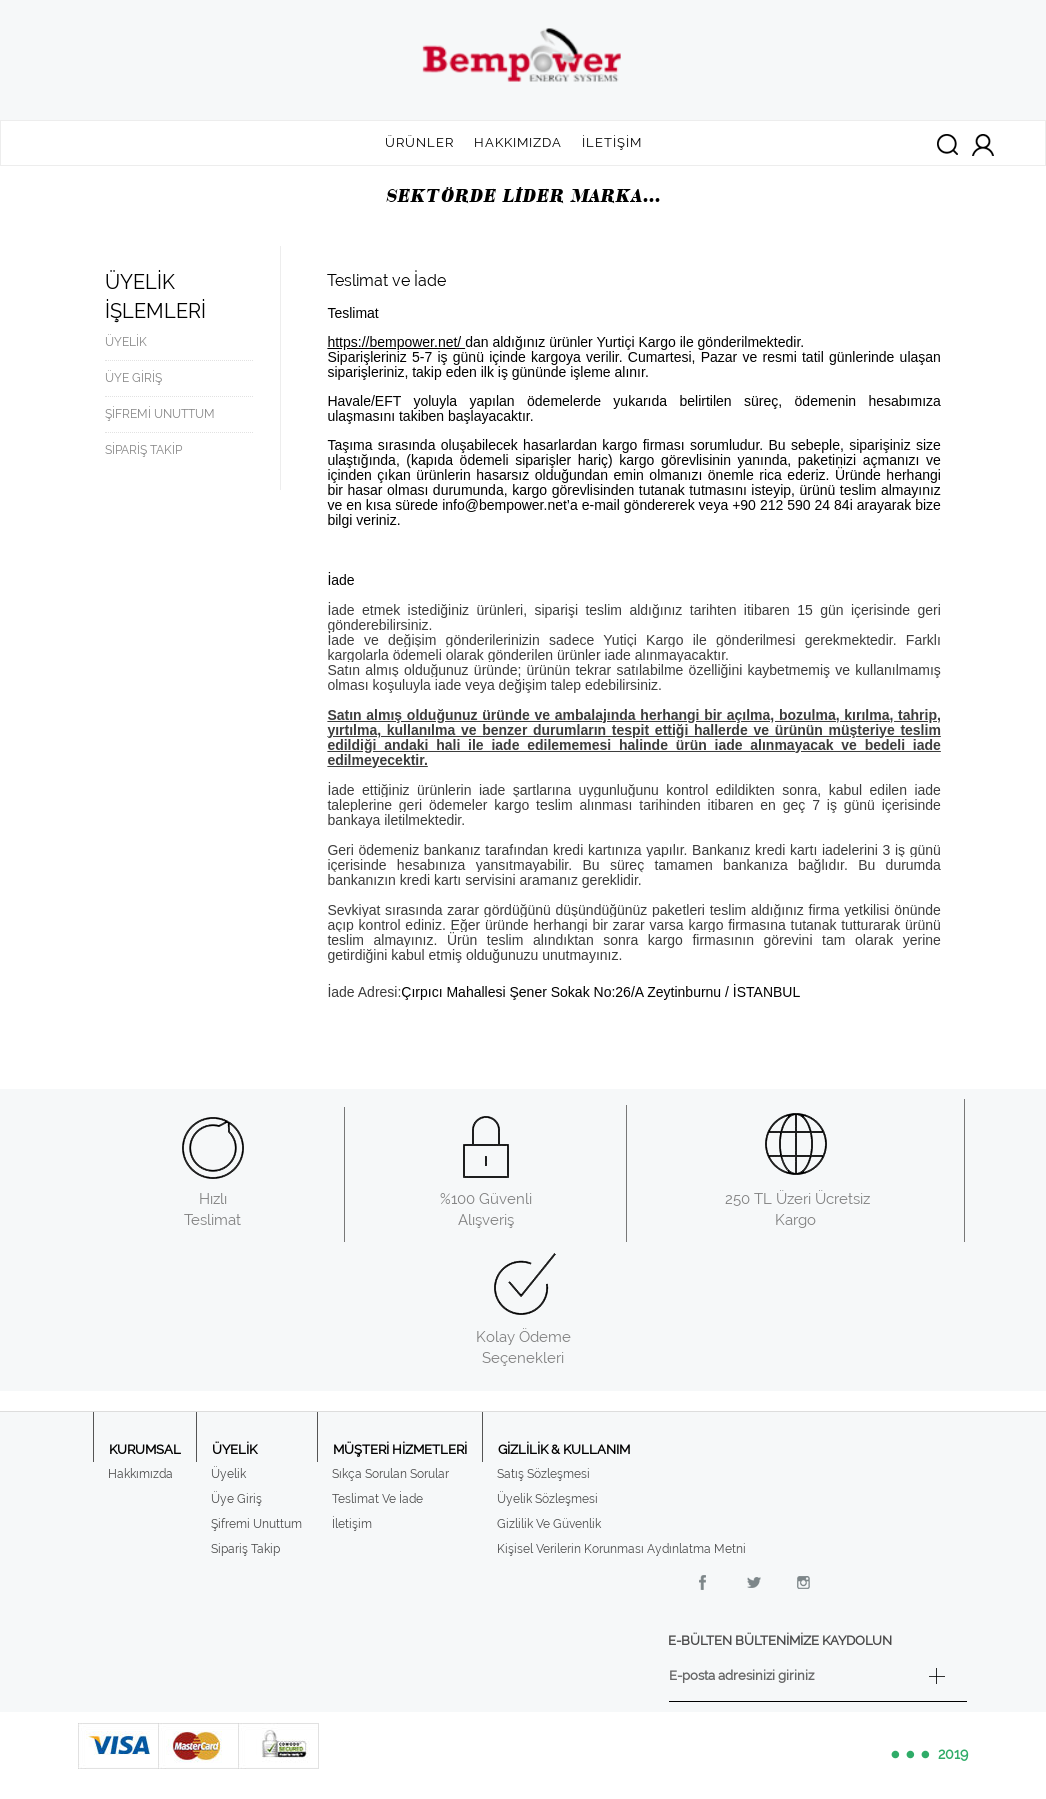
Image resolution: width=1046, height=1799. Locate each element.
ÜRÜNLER (419, 142)
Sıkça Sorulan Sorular (390, 1474)
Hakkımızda (140, 1474)
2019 (928, 1755)
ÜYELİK (126, 342)
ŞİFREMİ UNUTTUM (160, 414)
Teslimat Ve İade (377, 1499)
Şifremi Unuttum (256, 1524)
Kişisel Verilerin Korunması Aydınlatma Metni (621, 1549)
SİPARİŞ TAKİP (143, 450)
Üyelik (228, 1474)
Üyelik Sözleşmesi (547, 1499)
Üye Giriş (236, 1499)
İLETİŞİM (612, 142)
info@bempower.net (504, 505)
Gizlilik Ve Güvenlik (549, 1524)
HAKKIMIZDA (518, 142)
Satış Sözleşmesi (543, 1474)
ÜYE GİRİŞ (133, 378)
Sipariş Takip (245, 1549)
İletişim (352, 1524)
